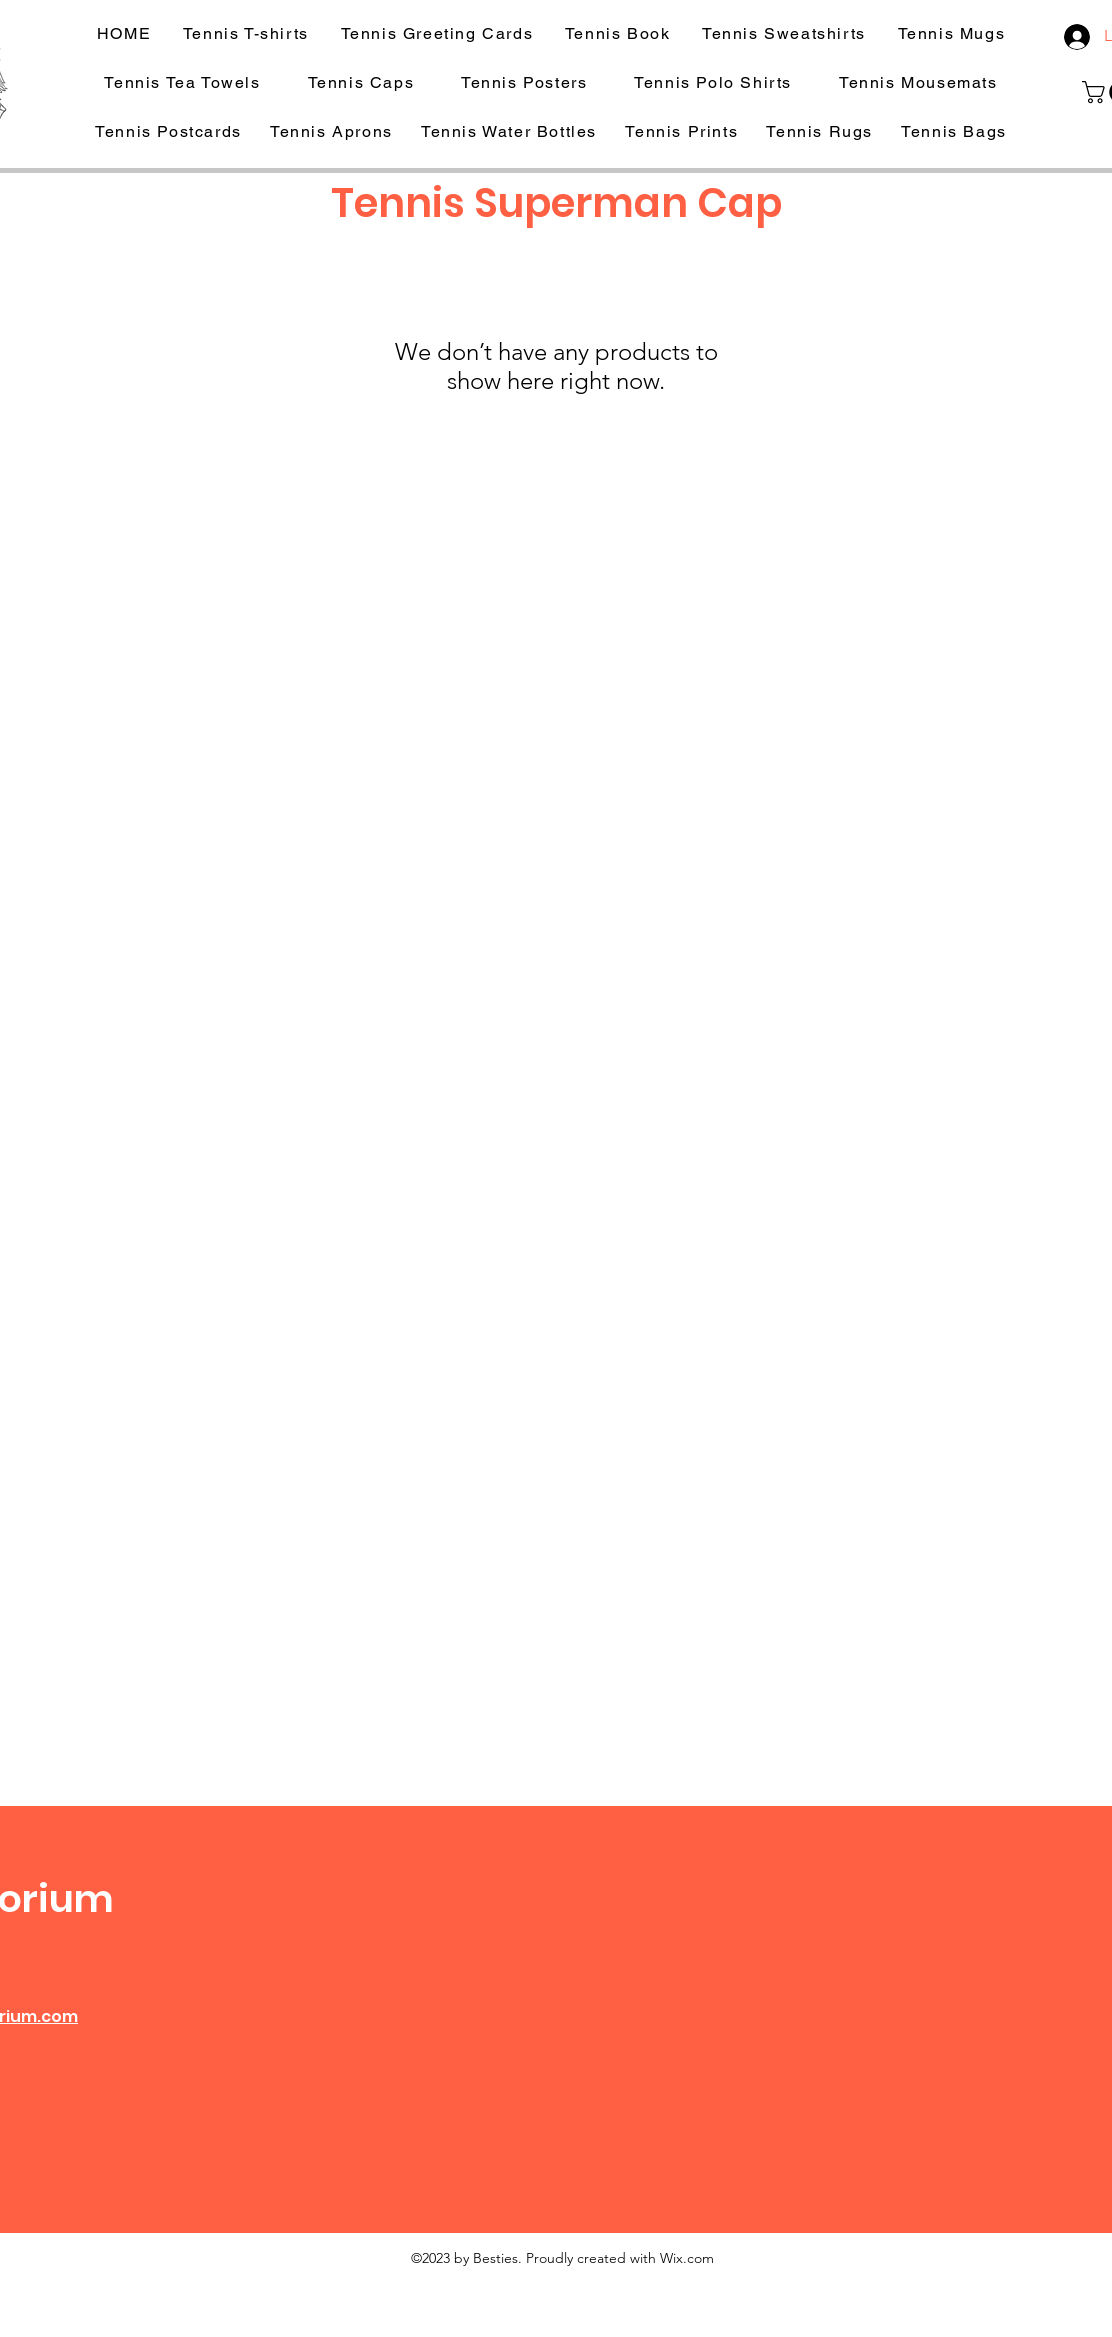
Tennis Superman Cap (556, 203)
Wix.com (687, 2258)
